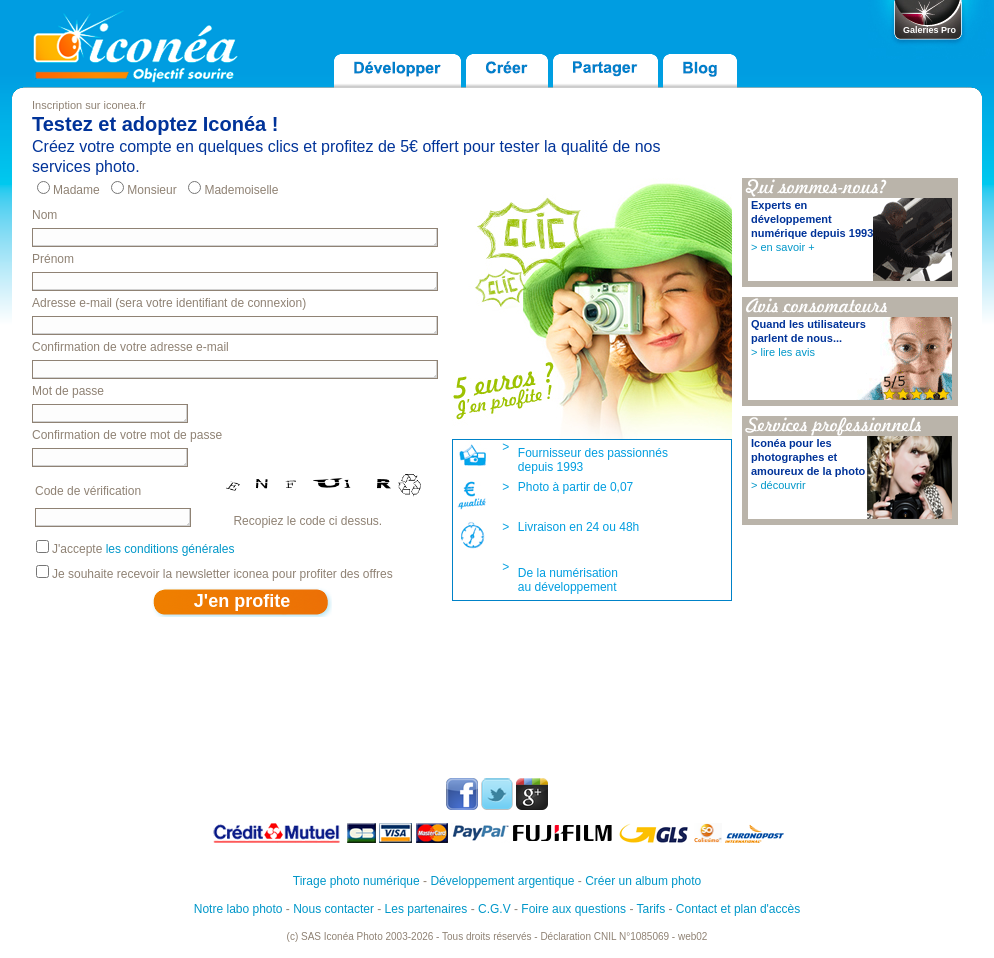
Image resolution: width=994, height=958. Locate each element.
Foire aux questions (573, 909)
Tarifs (651, 909)
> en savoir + (783, 247)
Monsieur (151, 190)
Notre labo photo (238, 909)
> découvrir (778, 485)
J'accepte (143, 549)
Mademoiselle (241, 190)
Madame (76, 190)
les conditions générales (170, 549)
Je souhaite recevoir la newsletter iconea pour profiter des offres (222, 574)
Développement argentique (502, 881)
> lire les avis (783, 352)
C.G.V (494, 909)
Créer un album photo (643, 881)
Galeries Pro (929, 30)
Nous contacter (333, 909)
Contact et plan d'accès (738, 909)
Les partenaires (426, 909)
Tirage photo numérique (356, 881)
